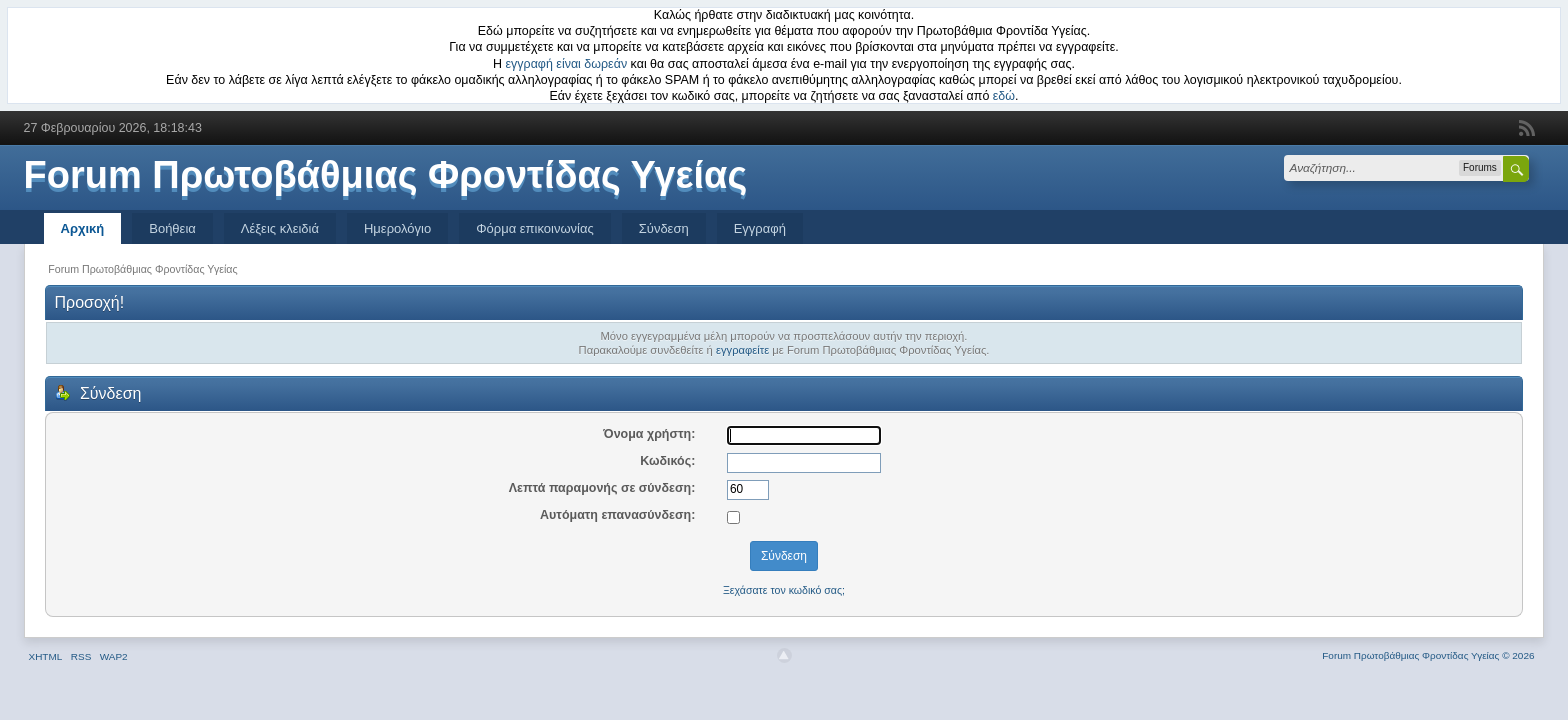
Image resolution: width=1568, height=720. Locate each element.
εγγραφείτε (742, 350)
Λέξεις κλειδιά (280, 228)
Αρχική (83, 228)
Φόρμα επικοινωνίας (535, 228)
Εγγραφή (760, 228)
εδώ (1004, 96)
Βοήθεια (172, 228)
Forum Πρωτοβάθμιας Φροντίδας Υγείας (386, 175)
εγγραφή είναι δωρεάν (567, 64)
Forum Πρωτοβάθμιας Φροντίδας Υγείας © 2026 (1428, 655)
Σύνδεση (664, 228)
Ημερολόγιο (397, 228)
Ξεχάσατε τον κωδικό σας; (784, 590)
